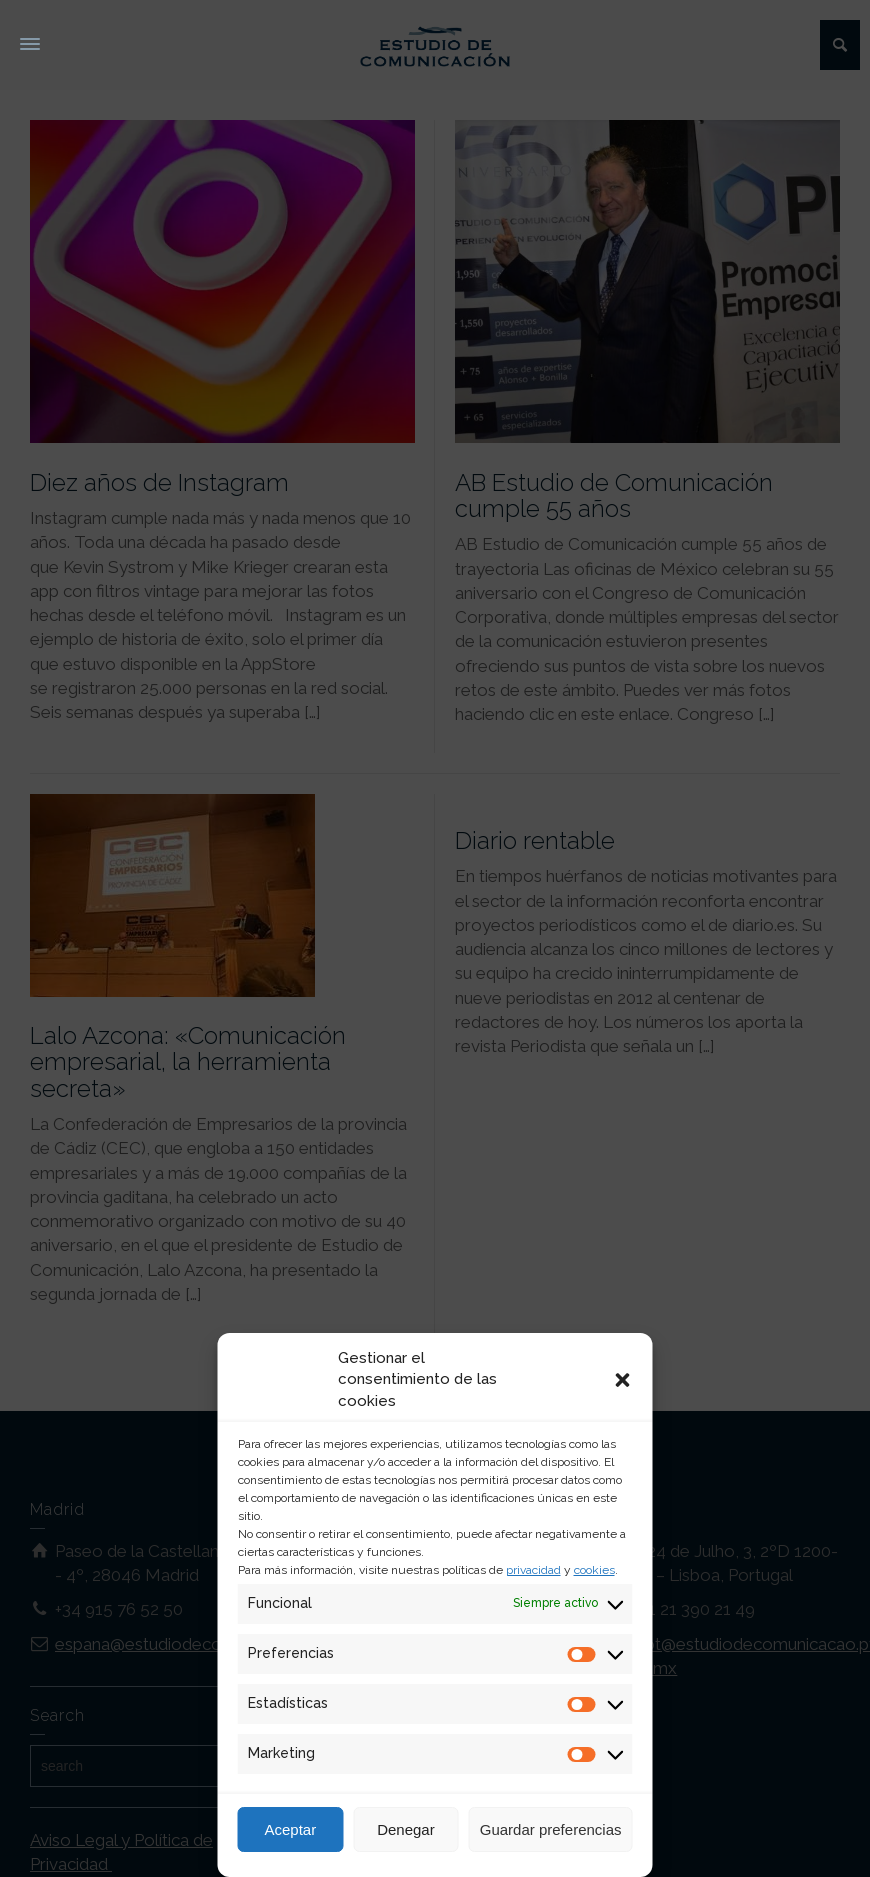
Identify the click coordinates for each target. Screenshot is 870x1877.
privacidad (533, 1570)
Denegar (406, 1829)
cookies (594, 1570)
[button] (623, 1380)
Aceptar (290, 1829)
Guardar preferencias (551, 1829)
